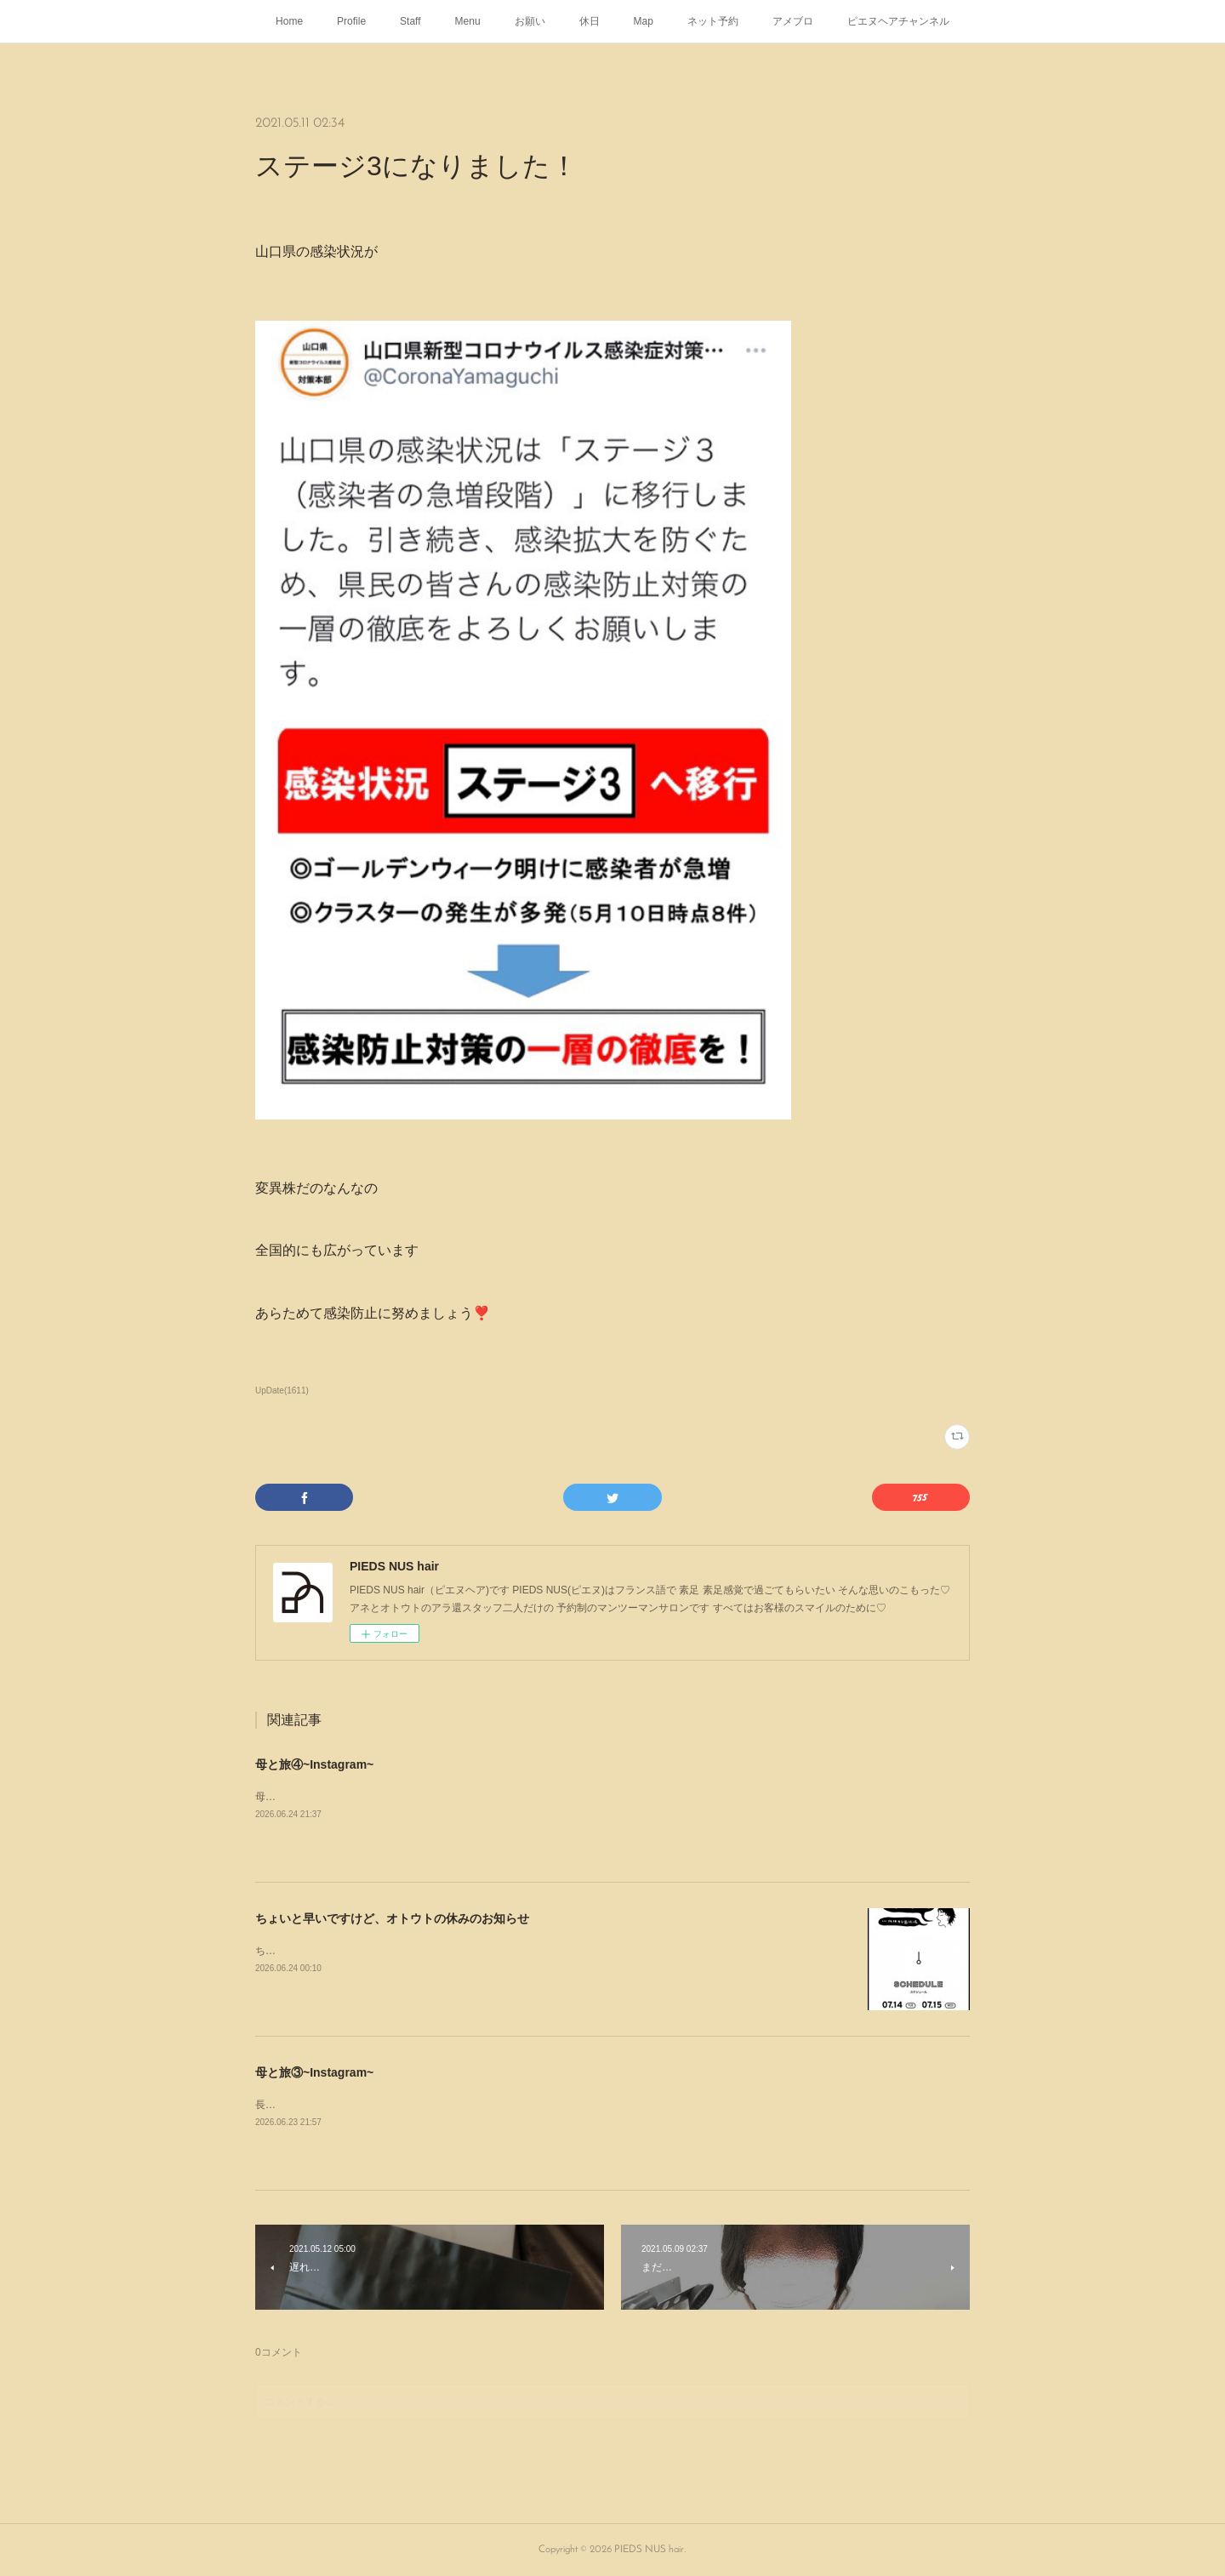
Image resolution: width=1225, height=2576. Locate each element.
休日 (589, 21)
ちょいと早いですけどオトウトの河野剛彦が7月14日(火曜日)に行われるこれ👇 (436, 1951)
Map (643, 21)
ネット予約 (712, 21)
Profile (351, 21)
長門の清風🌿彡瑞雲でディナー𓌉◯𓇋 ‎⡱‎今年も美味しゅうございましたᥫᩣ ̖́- (421, 2105)
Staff (410, 21)
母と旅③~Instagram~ (314, 2072)
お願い (530, 21)
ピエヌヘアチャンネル (898, 21)
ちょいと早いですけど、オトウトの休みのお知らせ (392, 1918)
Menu (468, 21)
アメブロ (792, 21)
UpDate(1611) (282, 1390)
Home (289, 21)
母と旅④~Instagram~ (314, 1764)
